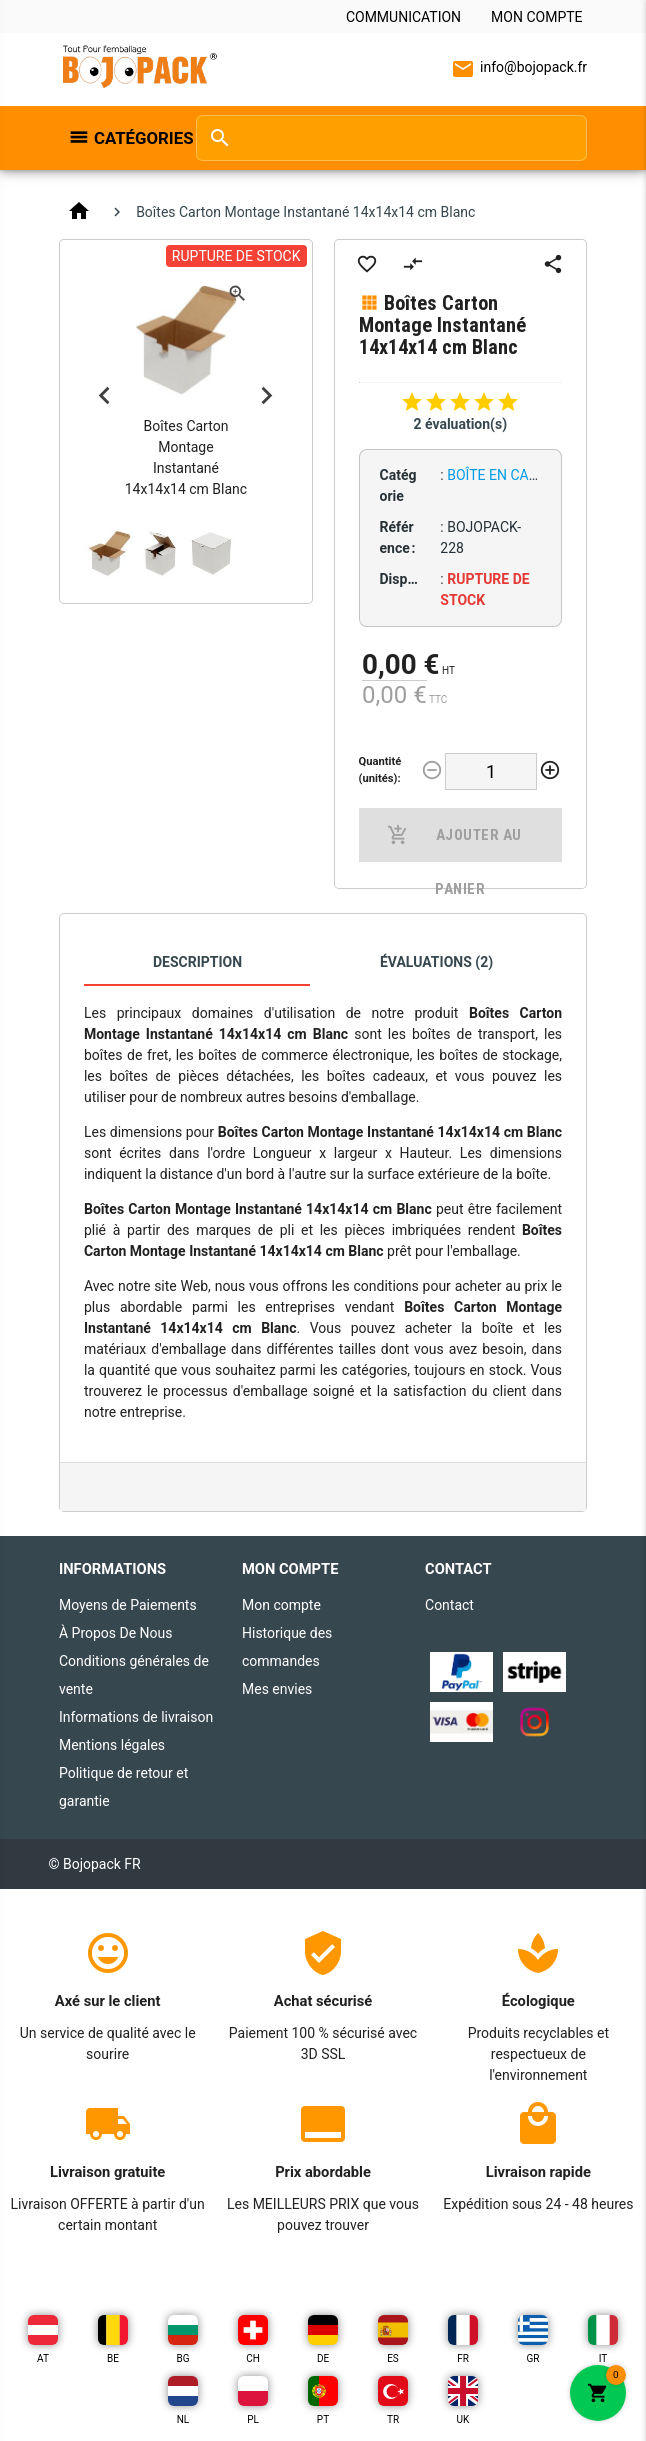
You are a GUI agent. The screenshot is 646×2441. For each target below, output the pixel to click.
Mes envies (277, 1689)
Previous (105, 396)
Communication (403, 17)
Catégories (134, 138)
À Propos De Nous (116, 1633)
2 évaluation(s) (460, 424)
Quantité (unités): (380, 770)
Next (267, 396)
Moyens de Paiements (128, 1605)
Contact (449, 1605)
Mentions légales (112, 1745)
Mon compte (536, 17)
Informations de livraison (136, 1717)
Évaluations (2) (436, 962)
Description (197, 962)
